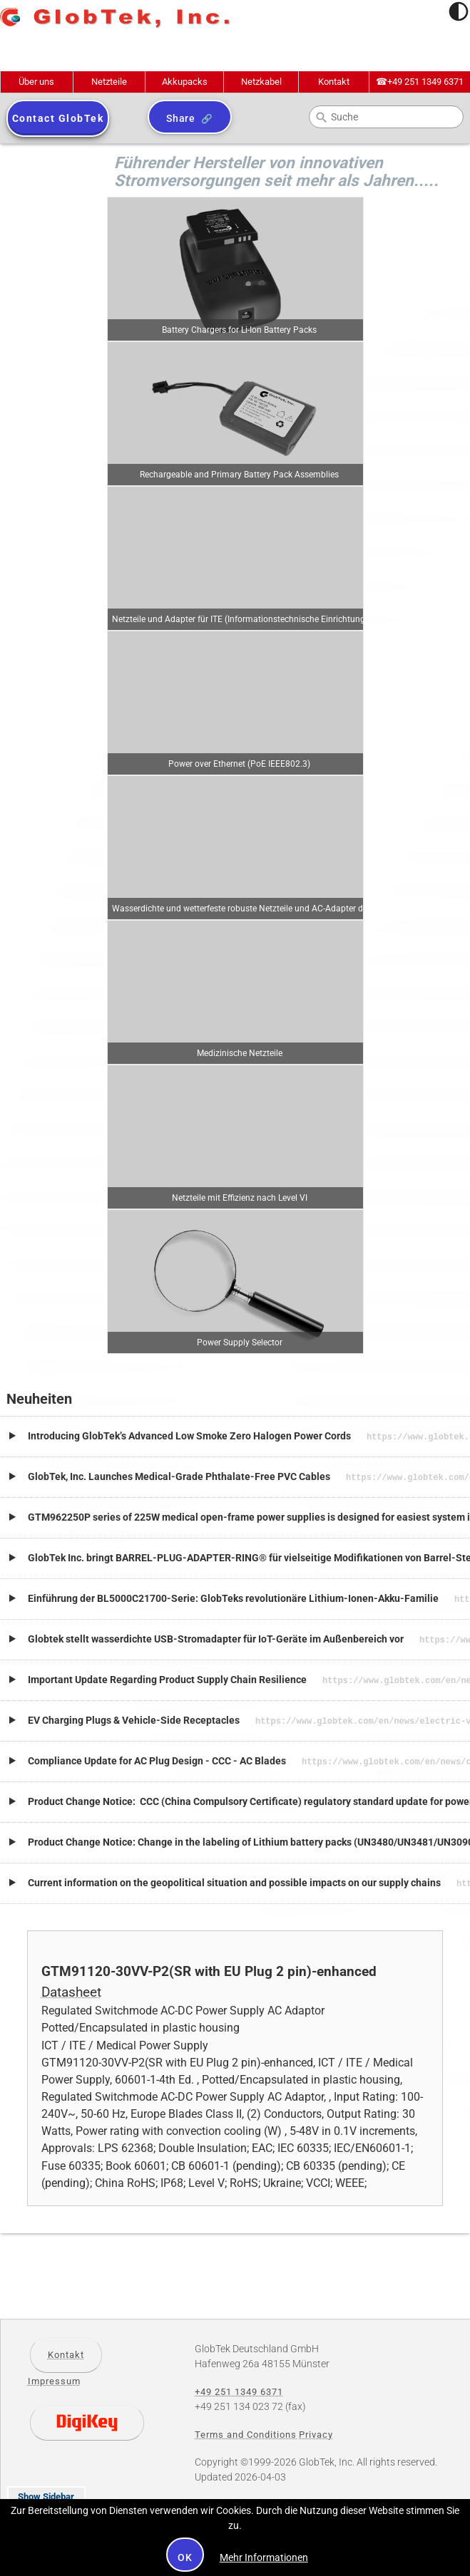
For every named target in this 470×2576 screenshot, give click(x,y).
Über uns (36, 81)
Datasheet (71, 1984)
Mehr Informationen (264, 2557)
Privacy (316, 2426)
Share (180, 118)
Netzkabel (261, 81)
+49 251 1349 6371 (420, 81)
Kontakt (333, 81)
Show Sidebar (46, 2488)
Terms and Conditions (246, 2426)
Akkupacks (185, 81)
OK (185, 2557)
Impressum (54, 2372)
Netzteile (109, 81)
